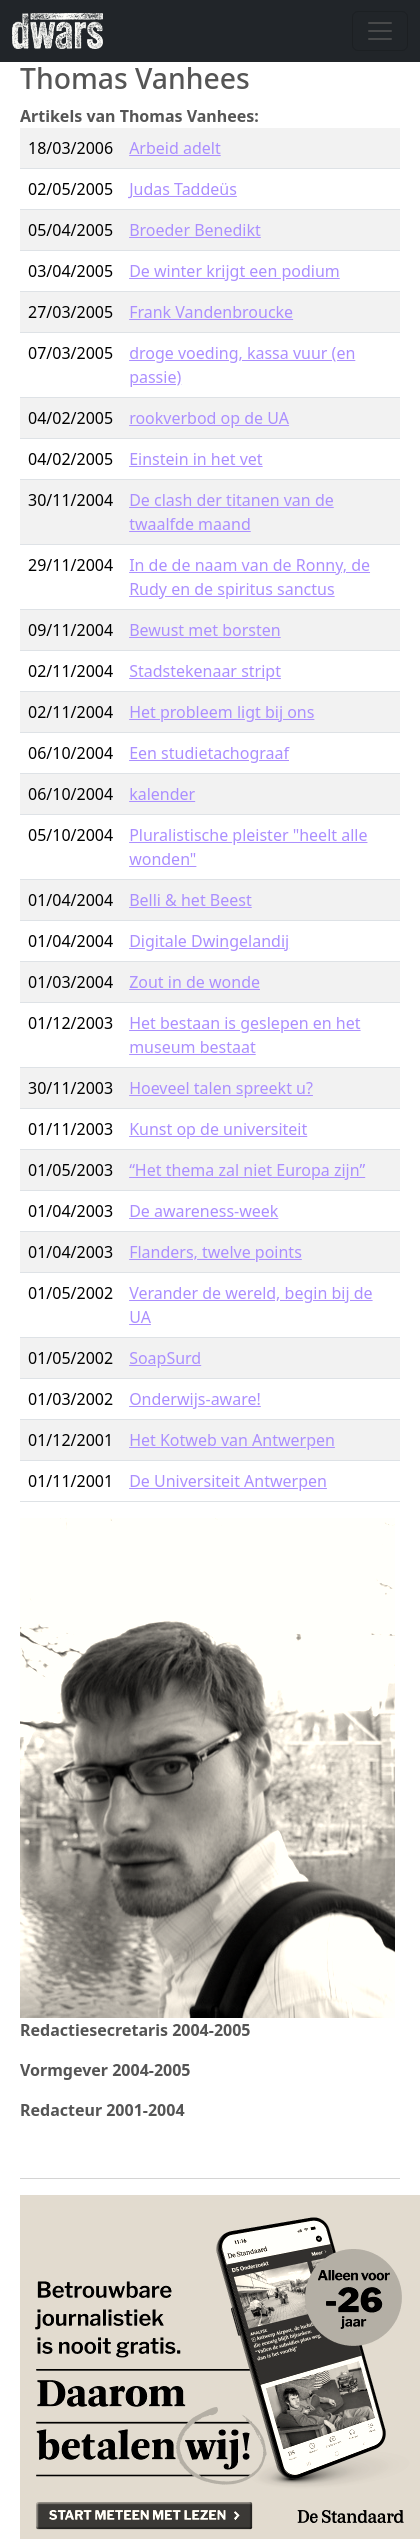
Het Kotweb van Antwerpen (232, 1440)
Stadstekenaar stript (205, 671)
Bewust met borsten (205, 630)
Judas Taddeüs (183, 189)
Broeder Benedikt (195, 230)
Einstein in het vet (196, 459)
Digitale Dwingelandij (209, 941)
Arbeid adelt (175, 148)
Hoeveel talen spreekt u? (221, 1088)
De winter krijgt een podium (234, 271)
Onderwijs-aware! (195, 1399)
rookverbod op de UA (209, 418)
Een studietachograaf (209, 753)
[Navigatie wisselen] (380, 31)
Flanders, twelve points (215, 1252)
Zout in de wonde (194, 982)
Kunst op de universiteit (218, 1129)
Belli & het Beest (190, 900)
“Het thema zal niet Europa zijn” (247, 1170)
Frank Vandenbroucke (211, 312)
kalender (162, 794)
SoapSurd (165, 1358)
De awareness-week (203, 1211)
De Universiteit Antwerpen (228, 1481)
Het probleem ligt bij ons (221, 712)
